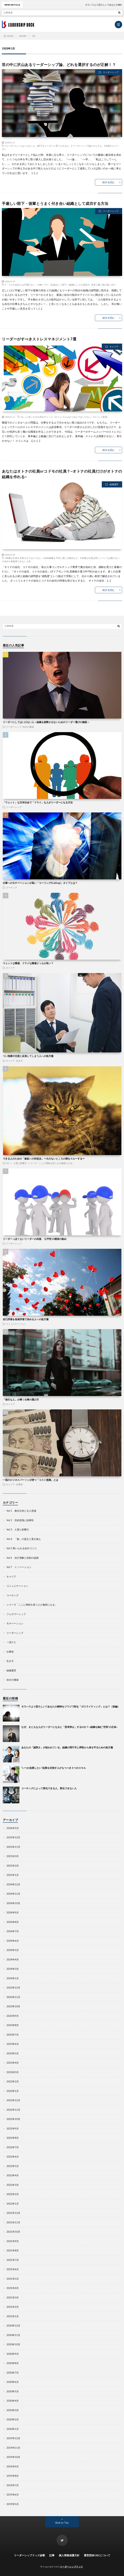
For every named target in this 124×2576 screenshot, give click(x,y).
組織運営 (114, 484)
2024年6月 (12, 1940)
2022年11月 (13, 2109)
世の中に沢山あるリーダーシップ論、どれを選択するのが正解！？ (59, 64)
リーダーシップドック (71, 2566)
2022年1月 (12, 2203)
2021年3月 (12, 2297)
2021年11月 (13, 2222)
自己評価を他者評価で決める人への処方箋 (26, 1319)
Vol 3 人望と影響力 (16, 1163)
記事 (51, 2555)
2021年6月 (12, 2269)
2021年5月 (12, 2278)
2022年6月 (12, 2156)
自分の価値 (28, 727)
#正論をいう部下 (58, 285)
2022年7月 (12, 2147)
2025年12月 (13, 1837)
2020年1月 (12, 2428)
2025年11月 (13, 1846)
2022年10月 (13, 2119)
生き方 (19, 1061)
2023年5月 (12, 2053)
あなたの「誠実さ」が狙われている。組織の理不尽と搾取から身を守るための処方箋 (67, 1747)
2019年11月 (13, 2447)
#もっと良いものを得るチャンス (37, 417)
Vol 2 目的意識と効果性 (20, 1520)
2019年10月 (13, 2457)
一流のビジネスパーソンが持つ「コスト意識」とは (30, 1479)
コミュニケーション (16, 1324)
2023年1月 (12, 2090)
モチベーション (14, 1623)
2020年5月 (12, 2391)
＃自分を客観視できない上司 (16, 561)
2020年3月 (12, 2410)
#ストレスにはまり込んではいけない (72, 417)
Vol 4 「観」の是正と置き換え (23, 1538)
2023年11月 (13, 1997)
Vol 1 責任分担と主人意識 (21, 1510)
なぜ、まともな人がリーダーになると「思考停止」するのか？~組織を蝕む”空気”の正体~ (69, 1726)
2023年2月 (12, 2081)
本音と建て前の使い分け (103, 285)
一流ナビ (11, 1642)
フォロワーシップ (16, 1614)
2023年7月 (12, 2034)
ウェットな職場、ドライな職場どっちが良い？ (28, 963)
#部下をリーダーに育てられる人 (53, 146)
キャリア (114, 346)
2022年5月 (12, 2166)
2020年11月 (13, 2335)
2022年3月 (12, 2184)
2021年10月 (13, 2231)
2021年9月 (12, 2241)
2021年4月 (12, 2288)
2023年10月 (13, 2006)
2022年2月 (12, 2194)
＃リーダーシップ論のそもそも (86, 146)
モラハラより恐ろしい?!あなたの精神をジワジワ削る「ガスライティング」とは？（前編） (70, 1706)
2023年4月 (12, 2062)
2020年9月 (12, 2353)
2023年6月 (12, 2043)
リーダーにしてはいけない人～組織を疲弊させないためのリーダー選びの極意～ (46, 722)
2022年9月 (12, 2128)
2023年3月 (12, 2072)
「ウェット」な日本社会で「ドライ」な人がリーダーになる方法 (38, 802)
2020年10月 (13, 2344)
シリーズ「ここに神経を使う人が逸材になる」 (51, 1163)
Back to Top (62, 2522)
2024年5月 (12, 1950)
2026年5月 (12, 1828)
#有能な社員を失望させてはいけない (23, 558)
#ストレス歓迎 (100, 417)
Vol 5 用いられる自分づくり (21, 1548)
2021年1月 (12, 2316)
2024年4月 (12, 1959)
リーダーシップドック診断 (29, 2555)
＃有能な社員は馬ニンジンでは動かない (100, 558)
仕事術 (19, 1484)
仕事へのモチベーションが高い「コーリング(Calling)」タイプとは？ (40, 882)
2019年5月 (12, 2504)
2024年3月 (12, 1968)
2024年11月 (13, 1893)
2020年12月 (13, 2325)
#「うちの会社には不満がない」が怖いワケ (26, 285)
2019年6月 (12, 2494)
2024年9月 (12, 1912)
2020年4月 (12, 2400)
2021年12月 (13, 2212)
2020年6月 (12, 2381)
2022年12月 (13, 2100)
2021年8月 (12, 2250)
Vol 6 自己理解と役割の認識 (22, 1557)
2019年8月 (12, 2475)
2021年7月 (12, 2259)
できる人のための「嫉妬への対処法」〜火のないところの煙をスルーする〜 (44, 1158)
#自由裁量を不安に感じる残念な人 (60, 558)
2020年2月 (12, 2419)
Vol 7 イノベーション (18, 1567)
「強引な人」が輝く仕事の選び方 (21, 1399)
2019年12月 (13, 2438)
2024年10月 (13, 1903)
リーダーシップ (110, 72)
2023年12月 (13, 1987)
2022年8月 (12, 2137)
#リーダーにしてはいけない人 (20, 146)
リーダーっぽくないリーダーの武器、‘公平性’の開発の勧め (35, 1238)
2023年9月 (12, 2015)
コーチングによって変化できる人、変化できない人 (49, 1788)
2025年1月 (12, 1874)
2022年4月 (12, 2175)
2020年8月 (12, 2363)
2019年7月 (12, 2485)
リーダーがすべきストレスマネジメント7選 (39, 339)
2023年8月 (12, 2025)
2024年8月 (12, 1921)
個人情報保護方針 (69, 2555)
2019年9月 (12, 2466)
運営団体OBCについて (97, 2555)
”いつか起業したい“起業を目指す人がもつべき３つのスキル (53, 1767)
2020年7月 (12, 2372)
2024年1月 (12, 1978)
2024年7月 (12, 1931)
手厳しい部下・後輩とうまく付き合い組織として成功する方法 (55, 203)
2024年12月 (13, 1884)
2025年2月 (12, 1865)
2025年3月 (12, 1856)
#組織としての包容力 (79, 285)
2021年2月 (12, 2306)
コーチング (11, 887)
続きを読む (108, 182)
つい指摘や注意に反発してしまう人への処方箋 (28, 1055)
